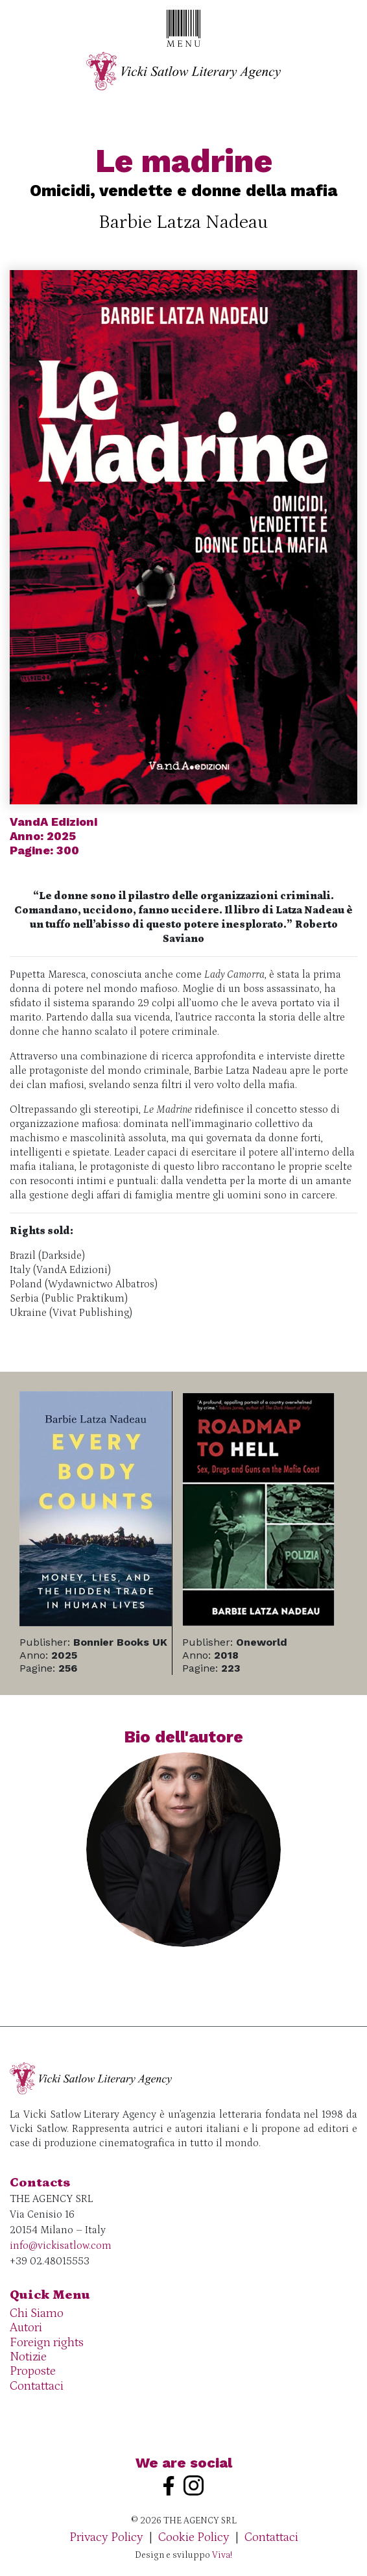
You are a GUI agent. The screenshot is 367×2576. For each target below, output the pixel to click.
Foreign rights (47, 2342)
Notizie (28, 2357)
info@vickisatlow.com (61, 2245)
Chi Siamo (37, 2313)
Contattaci (37, 2386)
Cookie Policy (194, 2537)
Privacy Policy (106, 2537)
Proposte (33, 2371)
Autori (26, 2327)
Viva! (222, 2555)
